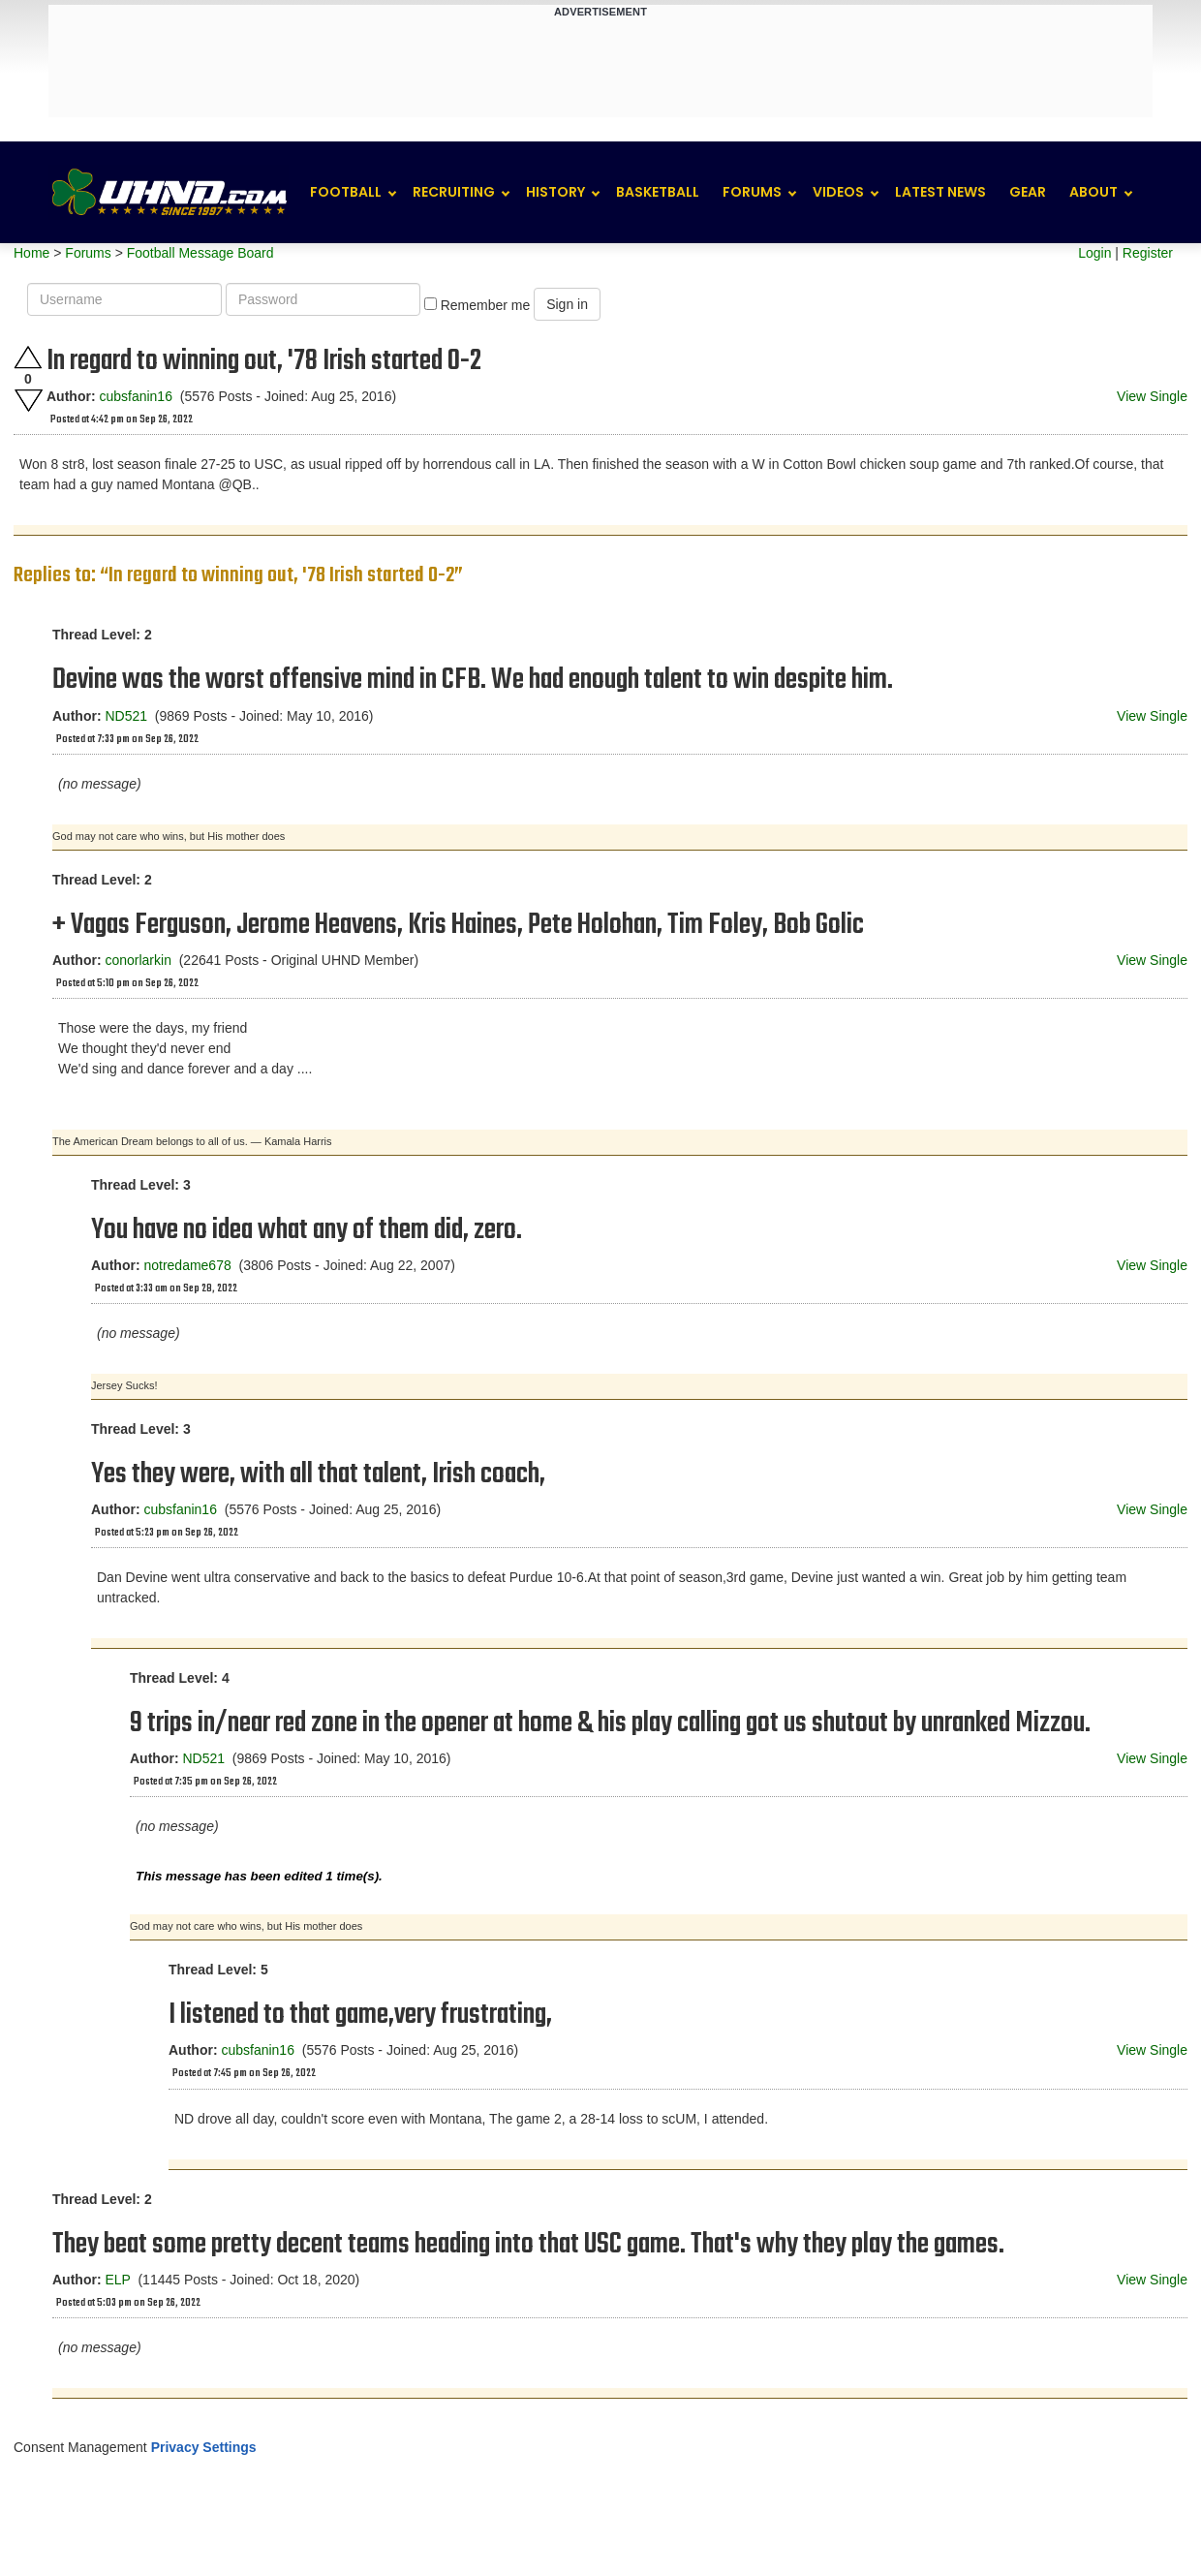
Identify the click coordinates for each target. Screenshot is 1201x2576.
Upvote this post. (28, 357)
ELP (117, 2279)
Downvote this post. (28, 400)
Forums (752, 192)
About (1093, 192)
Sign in (567, 304)
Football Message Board (200, 253)
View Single (1152, 396)
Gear (1027, 192)
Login (1094, 253)
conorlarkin (137, 960)
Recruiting (454, 192)
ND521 (126, 716)
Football (346, 192)
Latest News (940, 192)
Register (1148, 253)
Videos (838, 192)
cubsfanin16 (135, 396)
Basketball (657, 192)
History (555, 192)
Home (31, 253)
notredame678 (187, 1265)
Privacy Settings (204, 2447)
